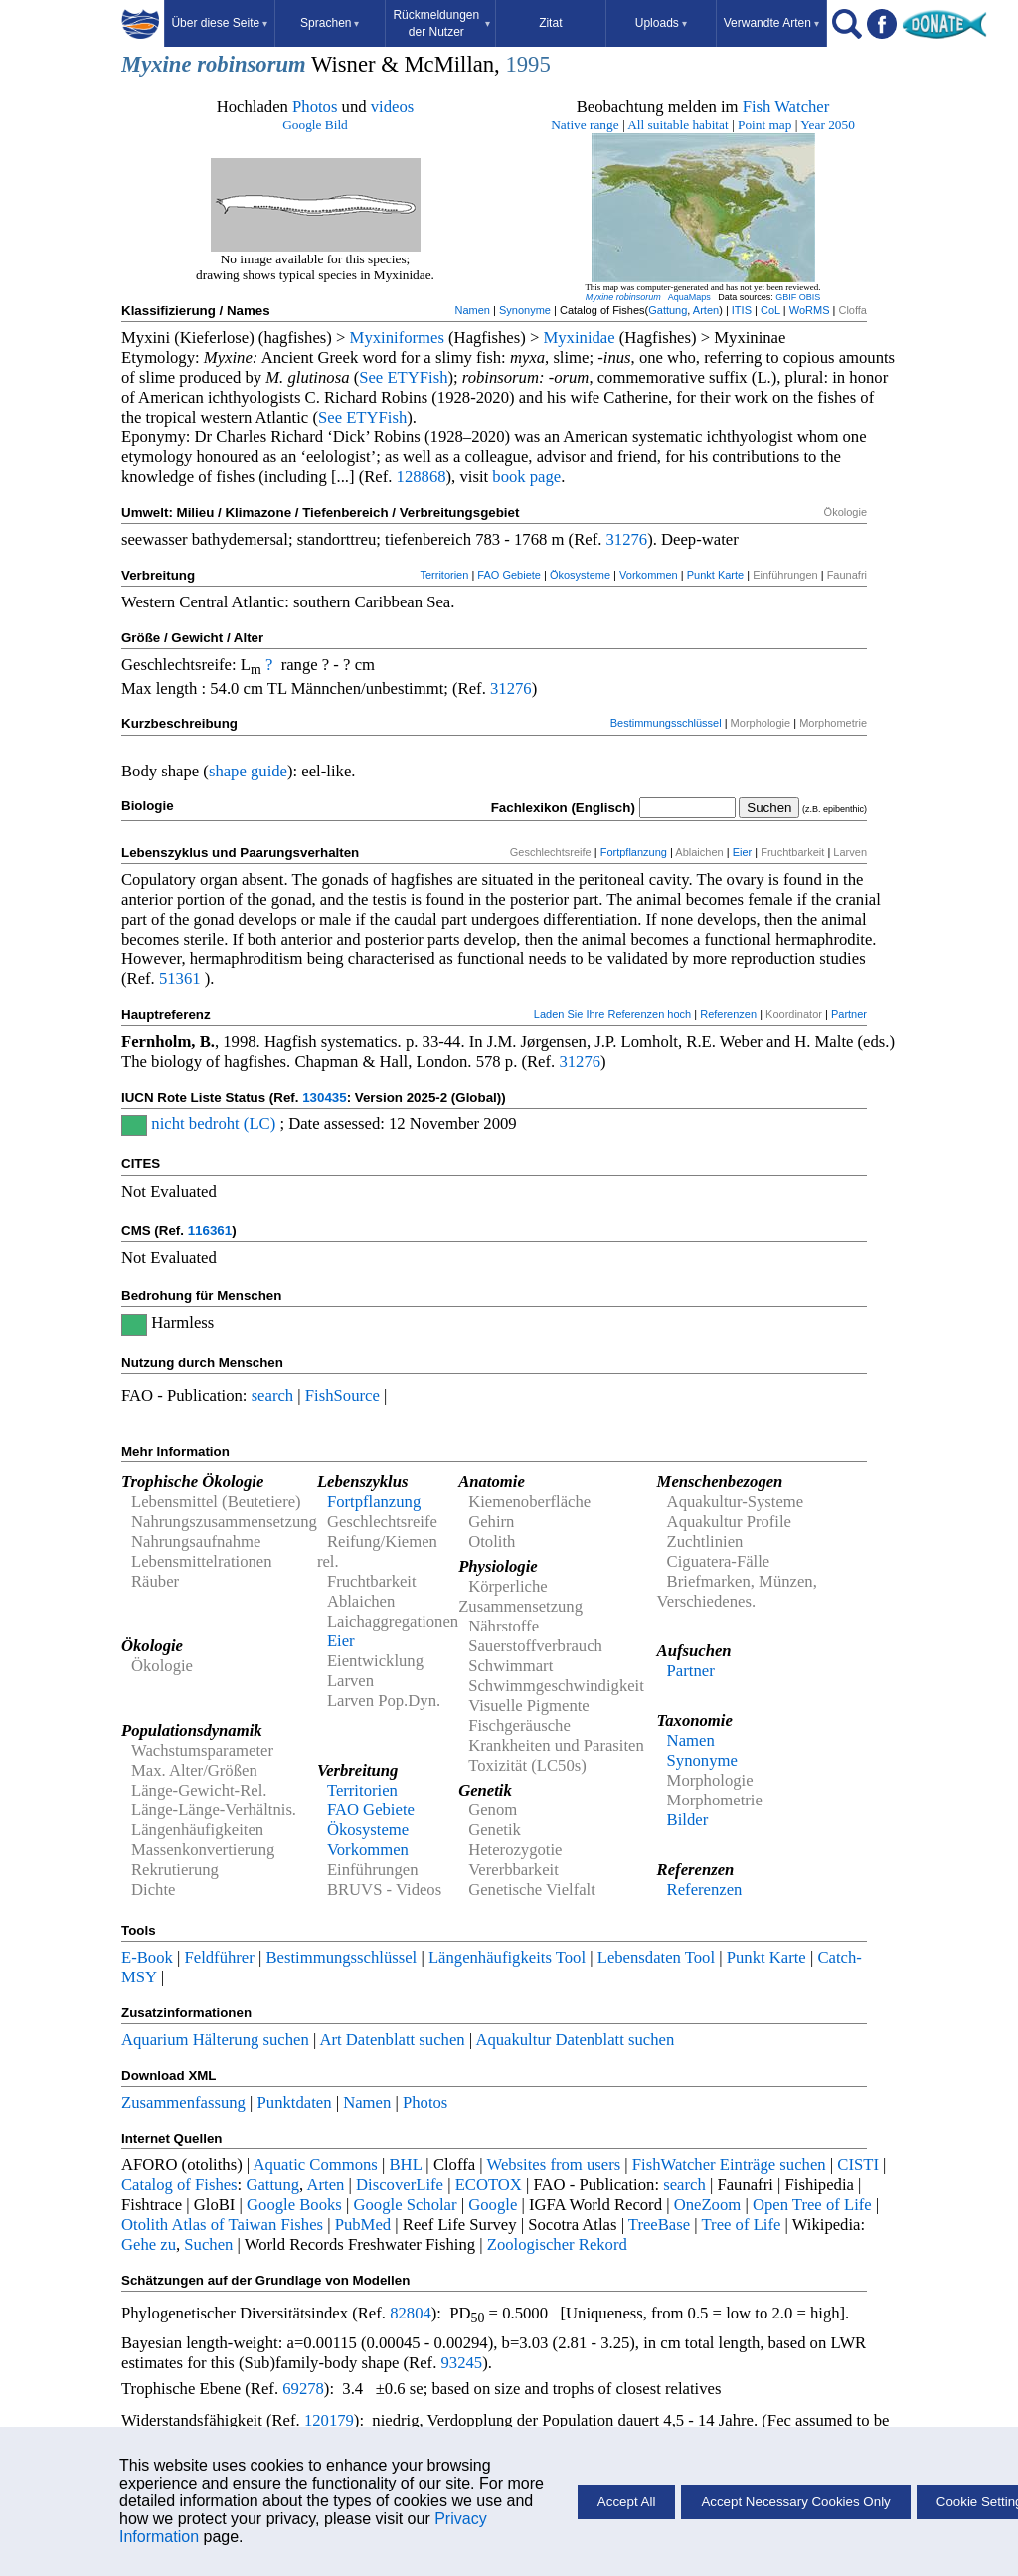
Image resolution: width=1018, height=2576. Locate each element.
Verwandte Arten (771, 23)
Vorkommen (648, 575)
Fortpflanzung (633, 852)
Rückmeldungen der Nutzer (441, 23)
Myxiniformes (397, 337)
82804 (410, 2313)
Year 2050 (827, 124)
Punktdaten (294, 2102)
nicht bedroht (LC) (213, 1124)
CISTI (858, 2164)
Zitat (550, 23)
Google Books (294, 2204)
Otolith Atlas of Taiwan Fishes (222, 2224)
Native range (584, 124)
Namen (472, 310)
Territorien (444, 575)
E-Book (147, 1957)
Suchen (208, 2244)
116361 (210, 1230)
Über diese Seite (219, 23)
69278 (303, 2388)
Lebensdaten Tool (656, 1957)
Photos (314, 106)
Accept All (626, 2501)
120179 (329, 2420)
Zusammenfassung (183, 2102)
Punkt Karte (715, 575)
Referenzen (728, 1014)
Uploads (661, 23)
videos (393, 106)
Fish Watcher (786, 106)
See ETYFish (403, 377)
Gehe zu (148, 2244)
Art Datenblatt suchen (391, 2039)
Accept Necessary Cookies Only (795, 2501)
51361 (180, 978)
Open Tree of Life (812, 2204)
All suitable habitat (677, 124)
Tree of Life (741, 2224)
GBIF (785, 297)
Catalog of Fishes (179, 2184)
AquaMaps (689, 297)
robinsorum (251, 64)
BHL (406, 2164)
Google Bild (315, 124)
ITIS (742, 310)
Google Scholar (404, 2204)
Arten (706, 310)
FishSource (342, 1395)
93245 (462, 2362)
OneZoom (708, 2204)
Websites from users (554, 2164)
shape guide (248, 771)
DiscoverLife (399, 2184)
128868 (421, 476)
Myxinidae (578, 337)
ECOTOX (488, 2184)
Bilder (688, 1819)
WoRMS (809, 310)
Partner (849, 1014)
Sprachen (329, 23)
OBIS (810, 297)
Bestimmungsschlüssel (666, 723)
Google (492, 2204)
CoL (770, 310)
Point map (764, 124)
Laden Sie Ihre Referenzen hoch (612, 1014)
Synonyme (525, 310)
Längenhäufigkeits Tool (507, 1957)
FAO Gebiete (509, 575)
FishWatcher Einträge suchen (729, 2164)
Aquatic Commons (315, 2164)
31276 (627, 539)
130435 (324, 1097)
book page (526, 476)
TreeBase (659, 2224)
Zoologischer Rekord (557, 2244)
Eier (743, 852)
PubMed (363, 2224)
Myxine (156, 64)
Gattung (667, 310)
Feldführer (219, 1957)
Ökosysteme (580, 575)
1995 (527, 64)
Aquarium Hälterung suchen (215, 2039)
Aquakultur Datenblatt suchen (574, 2039)
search (273, 1395)
